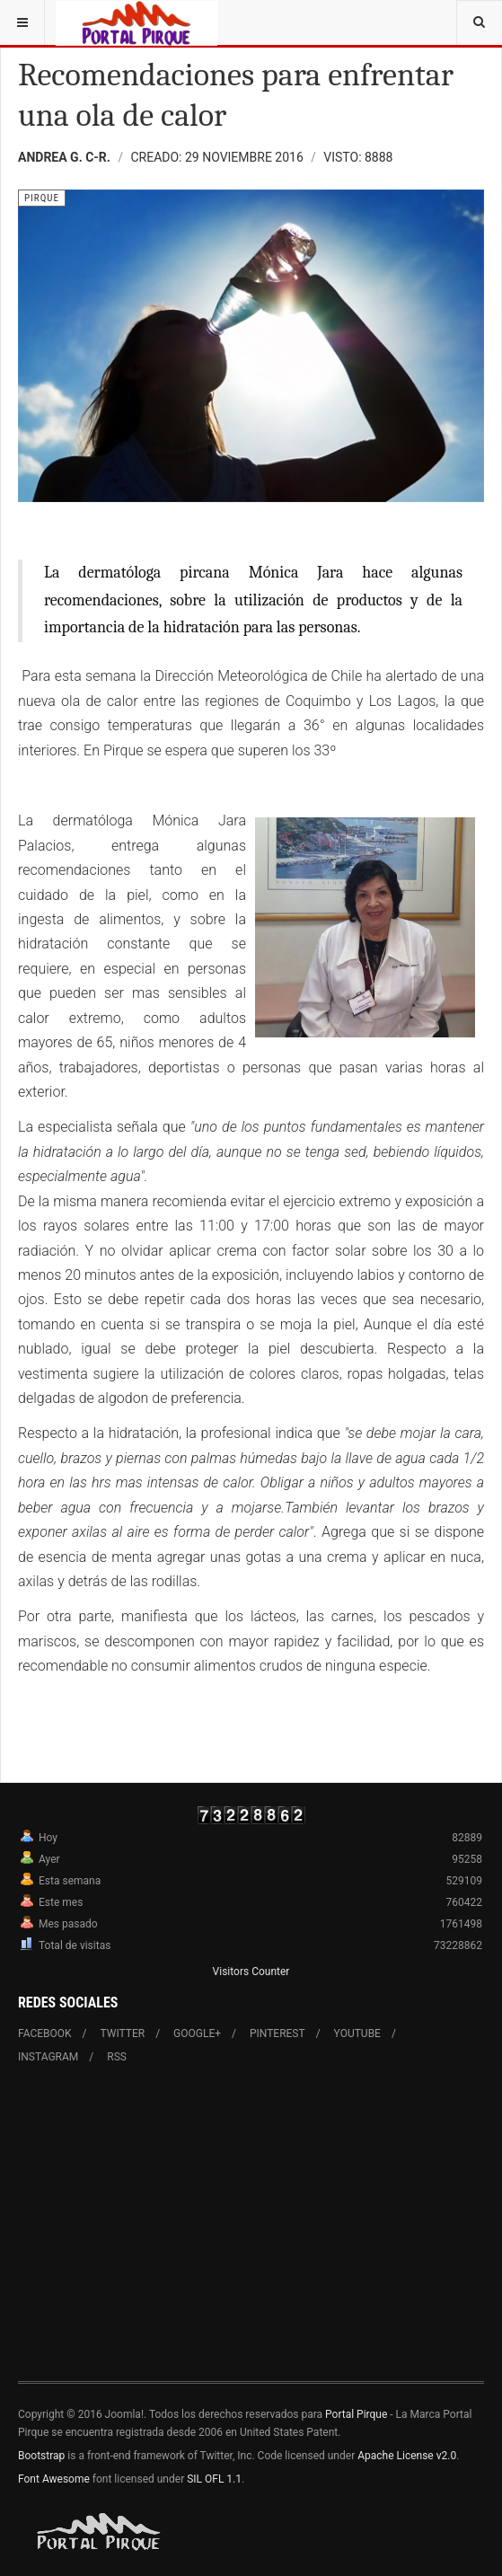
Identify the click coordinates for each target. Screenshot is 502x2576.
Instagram (48, 2057)
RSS (117, 2057)
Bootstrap (41, 2455)
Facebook (45, 2033)
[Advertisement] (251, 2234)
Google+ (197, 2033)
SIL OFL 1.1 (214, 2479)
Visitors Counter (251, 1971)
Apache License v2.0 (406, 2455)
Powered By (99, 2532)
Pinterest (277, 2033)
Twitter (123, 2033)
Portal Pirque (356, 2414)
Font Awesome (54, 2479)
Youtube (357, 2033)
